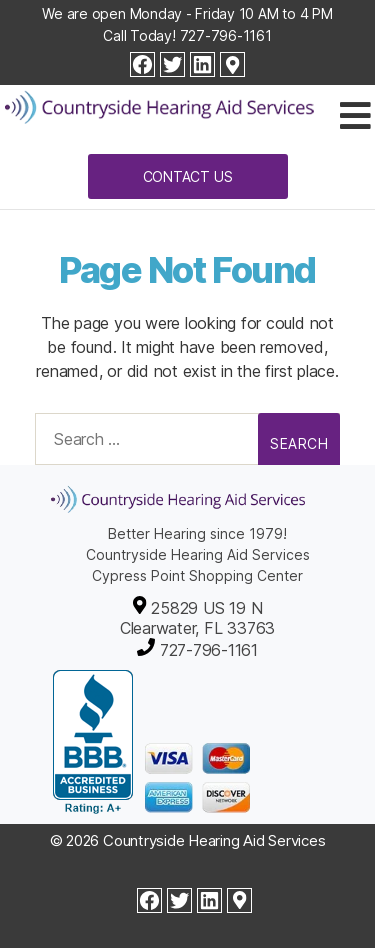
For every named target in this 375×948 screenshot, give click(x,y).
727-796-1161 (226, 35)
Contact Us (188, 176)
